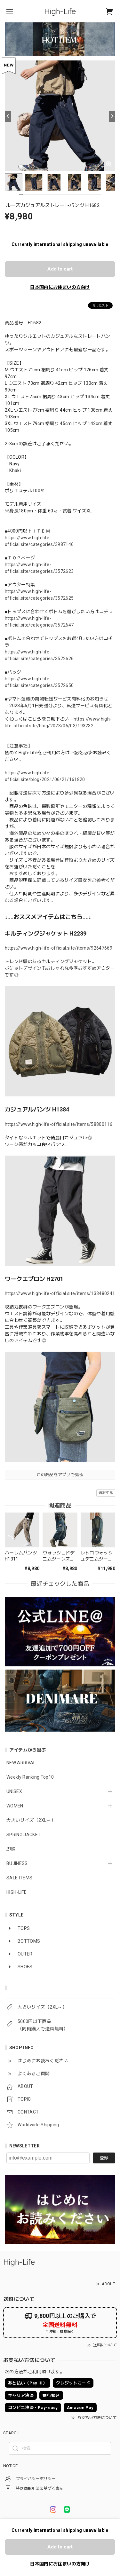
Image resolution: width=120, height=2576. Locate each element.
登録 (104, 2157)
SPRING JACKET (23, 1834)
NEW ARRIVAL (21, 1762)
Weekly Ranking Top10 (30, 1777)
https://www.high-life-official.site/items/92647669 (58, 948)
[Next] (112, 116)
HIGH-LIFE (16, 1892)
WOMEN (14, 1805)
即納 (11, 1849)
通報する (106, 1493)
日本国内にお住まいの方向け (60, 287)
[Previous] (8, 116)
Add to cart (60, 269)
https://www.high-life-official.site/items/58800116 (58, 1124)
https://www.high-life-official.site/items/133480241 (60, 1293)
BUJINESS (17, 1863)
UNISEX (14, 1791)
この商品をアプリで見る (60, 1474)
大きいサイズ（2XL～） (31, 1820)
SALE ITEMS (19, 1877)
